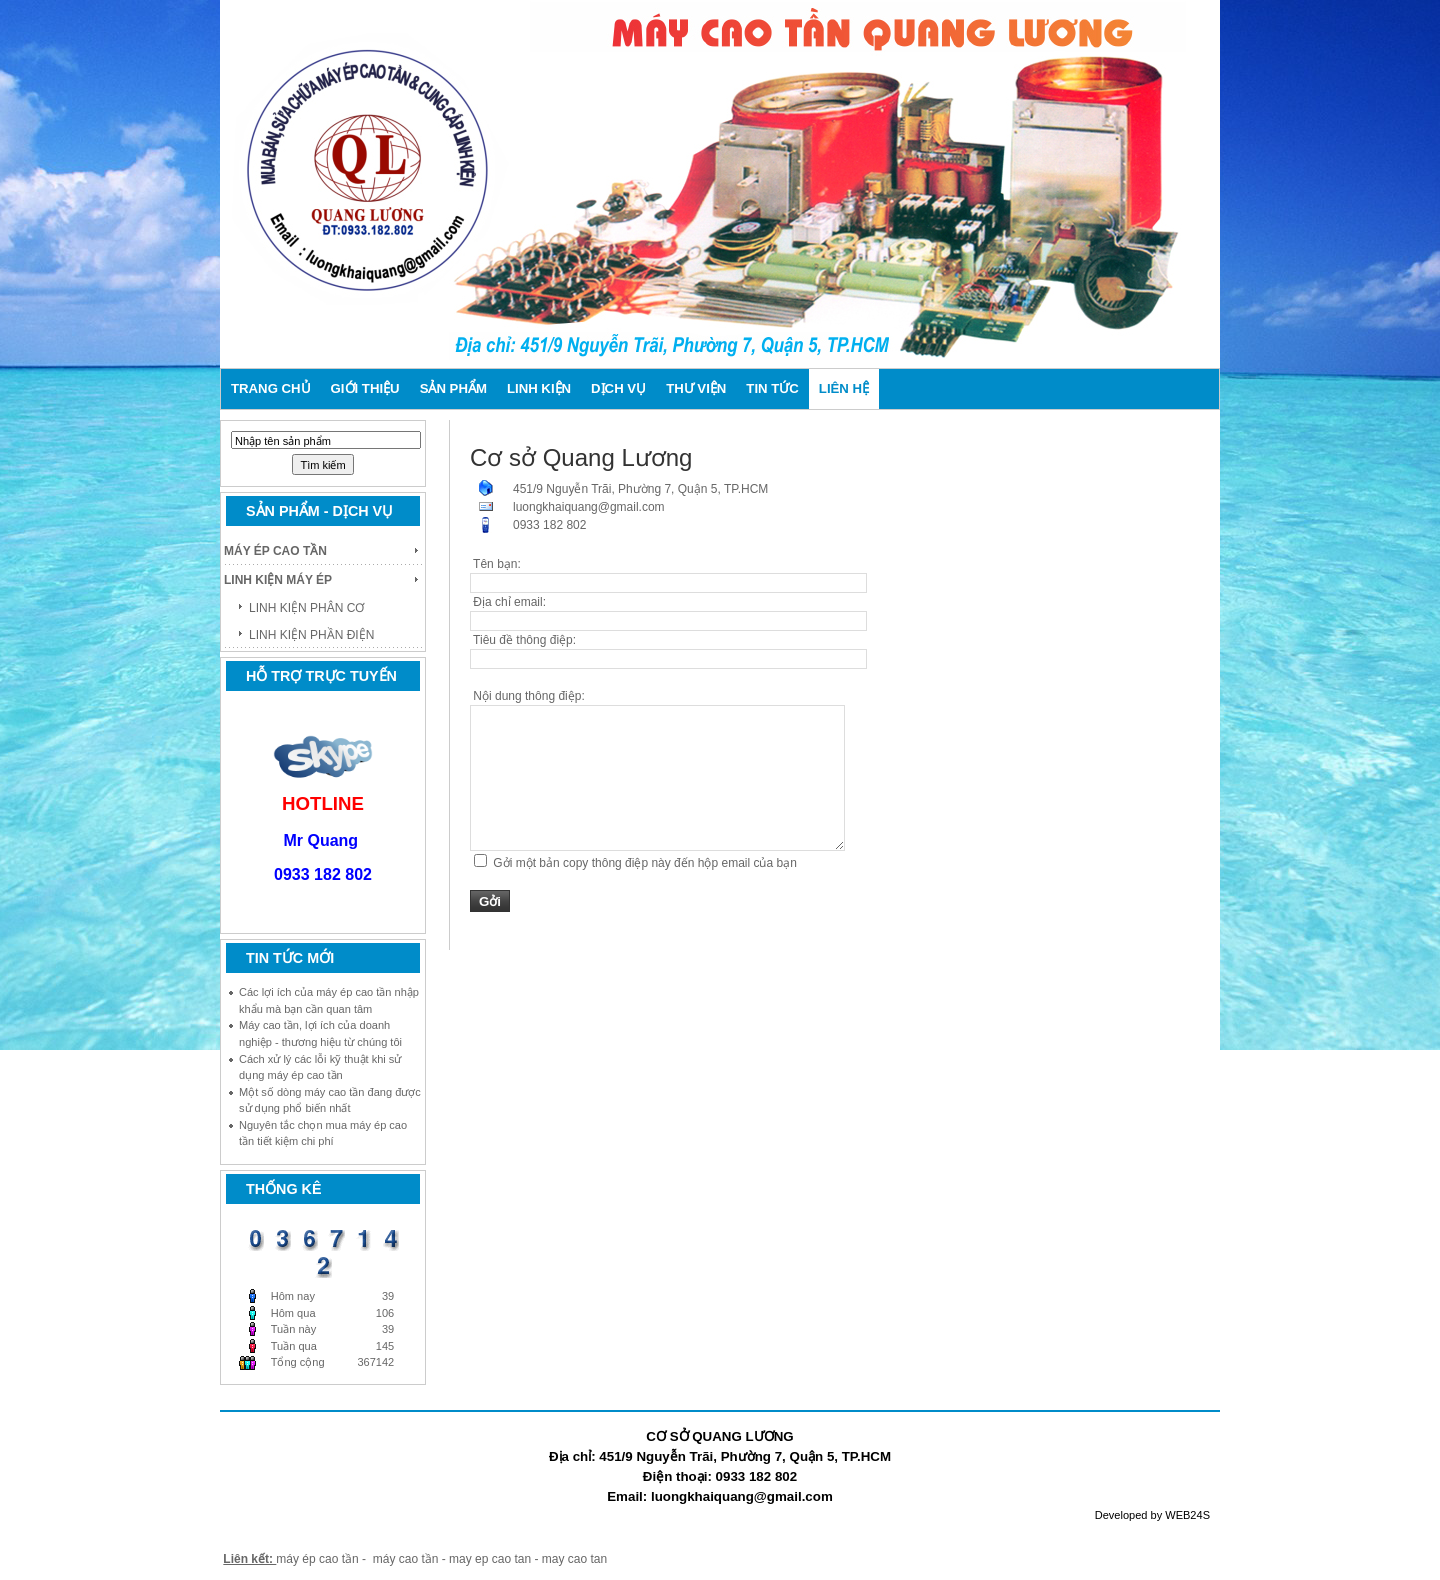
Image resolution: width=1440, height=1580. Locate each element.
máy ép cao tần (317, 1559)
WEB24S (1187, 1515)
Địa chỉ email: (508, 602)
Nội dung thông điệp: (527, 696)
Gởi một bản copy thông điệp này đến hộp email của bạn (644, 863)
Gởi (490, 901)
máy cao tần (406, 1559)
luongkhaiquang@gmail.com (589, 507)
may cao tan (574, 1559)
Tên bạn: (495, 564)
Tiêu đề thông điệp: (523, 640)
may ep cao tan (491, 1559)
